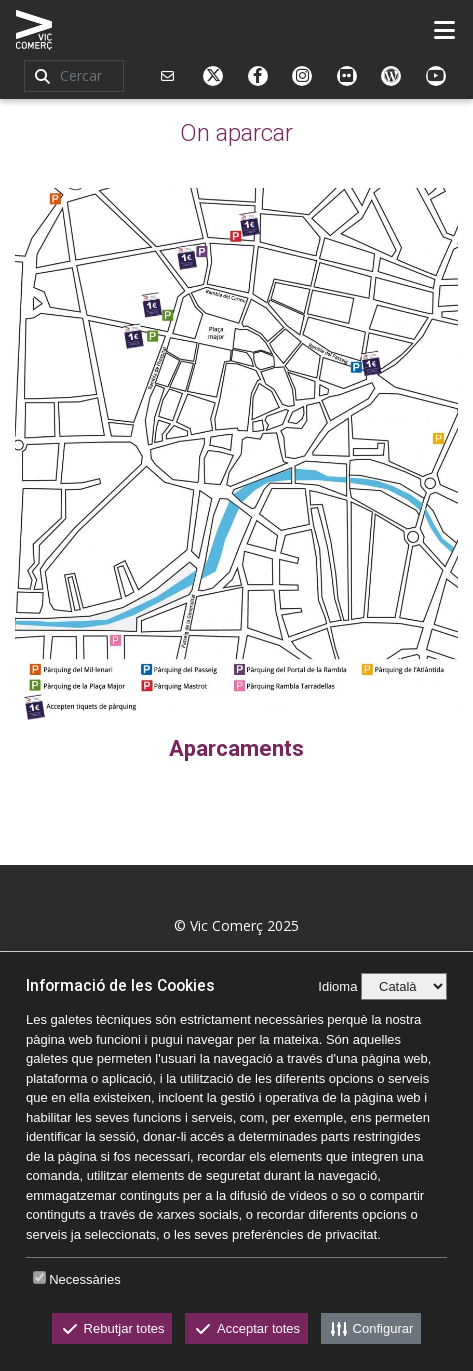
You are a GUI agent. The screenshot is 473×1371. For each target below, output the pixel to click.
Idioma (337, 986)
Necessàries (85, 1279)
